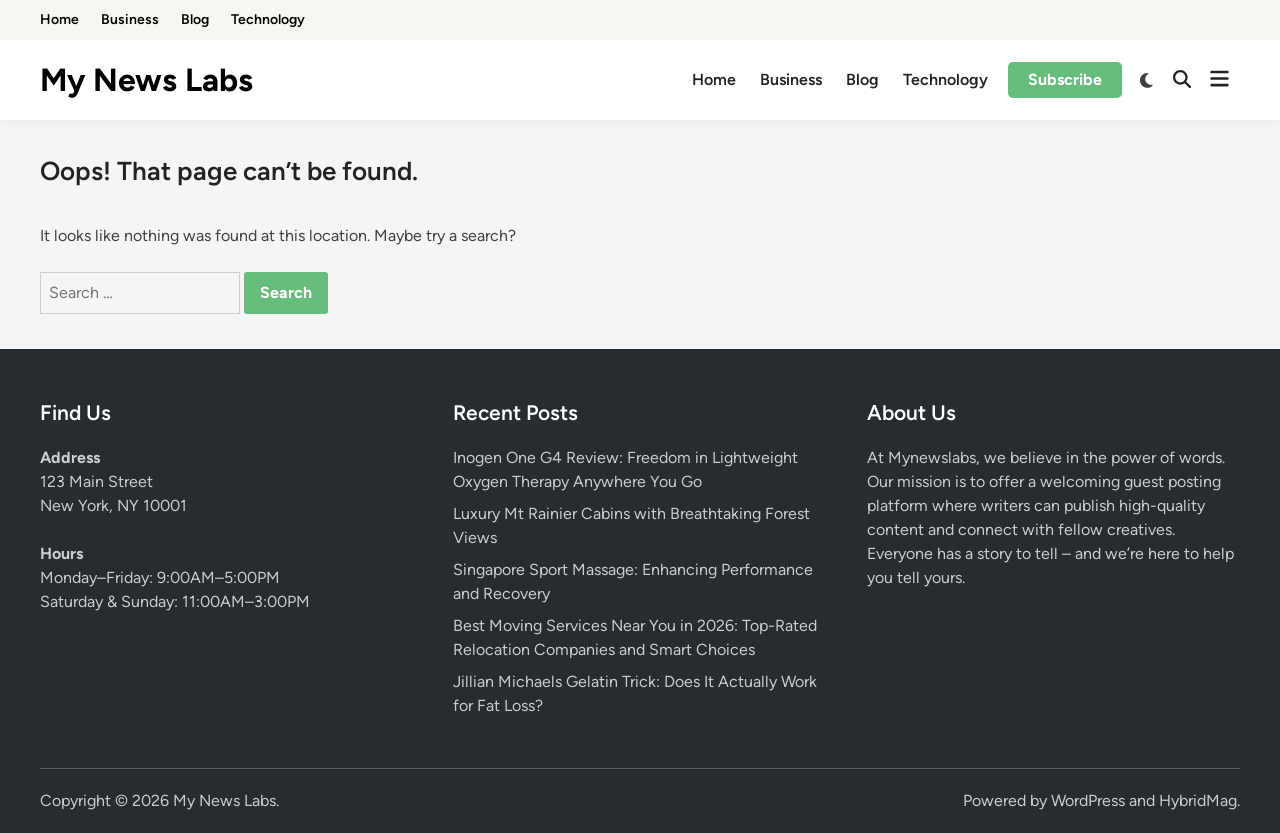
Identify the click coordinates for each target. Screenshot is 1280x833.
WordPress (1088, 800)
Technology (268, 19)
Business (130, 19)
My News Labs (146, 80)
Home (59, 19)
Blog (195, 19)
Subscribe (1065, 79)
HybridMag (1198, 800)
